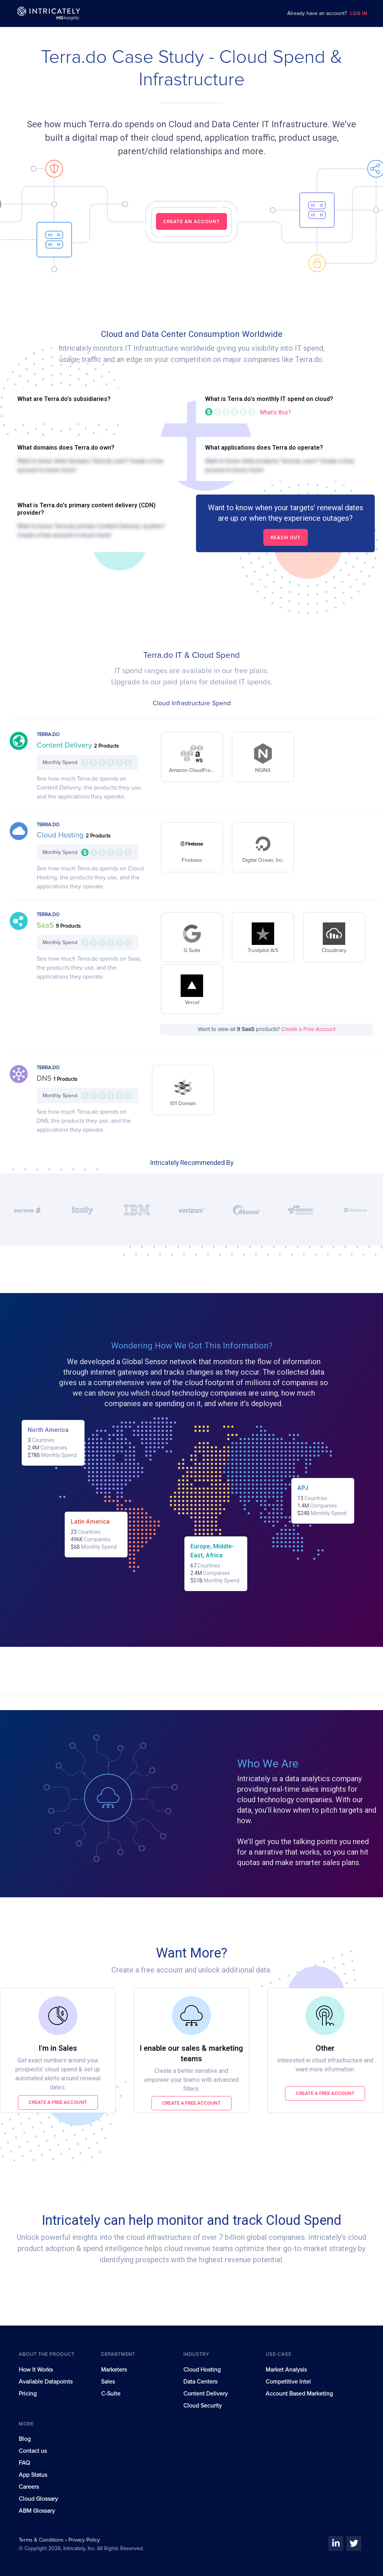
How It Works (36, 2370)
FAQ (24, 2463)
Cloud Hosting (61, 835)
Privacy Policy (84, 2540)
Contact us (33, 2451)
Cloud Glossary (38, 2499)
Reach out (285, 537)
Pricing (28, 2394)
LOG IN (358, 13)
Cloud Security (202, 2406)
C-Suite (110, 2394)
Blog (25, 2439)
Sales (108, 2382)
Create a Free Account (308, 1029)
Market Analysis (286, 2370)
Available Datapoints (46, 2382)
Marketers (114, 2370)
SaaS (46, 925)
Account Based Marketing (299, 2394)
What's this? (275, 412)
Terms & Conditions (42, 2540)
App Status (33, 2475)
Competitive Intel (288, 2382)
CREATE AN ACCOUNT (191, 221)
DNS (45, 1078)
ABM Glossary (37, 2511)
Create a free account (57, 2102)
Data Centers (200, 2382)
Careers (29, 2487)
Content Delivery (65, 745)
